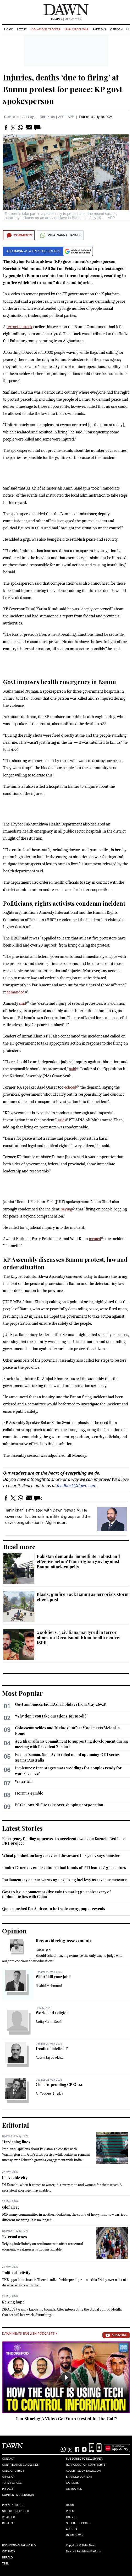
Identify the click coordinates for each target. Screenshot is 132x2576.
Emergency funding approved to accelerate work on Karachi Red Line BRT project (63, 1841)
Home (8, 29)
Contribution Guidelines (20, 2464)
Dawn (70, 2505)
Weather (8, 2517)
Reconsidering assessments (64, 1940)
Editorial (15, 2125)
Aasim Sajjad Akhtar (50, 2057)
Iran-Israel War (76, 29)
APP (71, 117)
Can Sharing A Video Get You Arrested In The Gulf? (66, 2418)
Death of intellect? (52, 2048)
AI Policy (8, 2476)
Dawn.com (11, 117)
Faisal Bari (43, 1950)
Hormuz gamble (29, 1793)
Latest (21, 29)
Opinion (116, 29)
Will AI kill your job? (53, 1976)
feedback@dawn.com (76, 1485)
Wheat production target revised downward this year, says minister (61, 1855)
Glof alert (10, 2207)
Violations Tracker (45, 29)
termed (95, 1238)
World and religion (52, 2012)
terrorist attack (19, 326)
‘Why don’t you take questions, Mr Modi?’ (51, 1716)
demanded (16, 992)
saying (66, 1209)
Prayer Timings (13, 2505)
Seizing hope (13, 2302)
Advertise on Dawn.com (83, 2470)
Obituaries (74, 2488)
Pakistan (99, 29)
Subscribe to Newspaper (84, 2458)
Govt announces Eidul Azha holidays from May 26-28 (60, 1704)
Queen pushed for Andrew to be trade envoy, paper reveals (53, 1908)
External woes (14, 2236)
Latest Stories (22, 1828)
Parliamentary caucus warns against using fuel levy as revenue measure (64, 1879)
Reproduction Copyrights (85, 2464)
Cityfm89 (8, 2551)
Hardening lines (16, 2141)
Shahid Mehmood (49, 1985)
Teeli (5, 2563)
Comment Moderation (18, 2494)
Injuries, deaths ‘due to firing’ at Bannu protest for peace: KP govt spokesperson (62, 89)
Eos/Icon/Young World (19, 2545)
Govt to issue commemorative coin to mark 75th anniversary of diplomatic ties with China (56, 1894)
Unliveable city (15, 2177)
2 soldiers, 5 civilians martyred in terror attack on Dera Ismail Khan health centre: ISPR (78, 1637)
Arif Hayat (29, 117)
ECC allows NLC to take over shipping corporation (59, 1804)
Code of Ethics (13, 2470)
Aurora (71, 2529)
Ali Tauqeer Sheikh (49, 2093)
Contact (8, 2458)
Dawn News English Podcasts (29, 2333)
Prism (70, 2511)
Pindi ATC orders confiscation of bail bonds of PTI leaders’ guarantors (64, 1867)
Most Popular (22, 1693)
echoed (70, 1087)
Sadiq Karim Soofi (49, 2021)
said (22, 1003)
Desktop (8, 2523)
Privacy (7, 2488)
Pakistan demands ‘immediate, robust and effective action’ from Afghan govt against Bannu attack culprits (78, 1561)
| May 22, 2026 (66, 19)
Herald (7, 2557)
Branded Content (79, 2476)
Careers (72, 2482)
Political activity (16, 2272)
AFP (61, 117)
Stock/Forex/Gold (15, 2511)
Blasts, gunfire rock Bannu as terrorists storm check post (83, 1596)
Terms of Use (12, 2482)
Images (71, 2517)
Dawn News (74, 2535)
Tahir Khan (47, 117)
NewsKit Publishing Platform (83, 2551)
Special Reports (78, 2523)
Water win (23, 1781)
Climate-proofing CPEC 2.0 (60, 2084)
